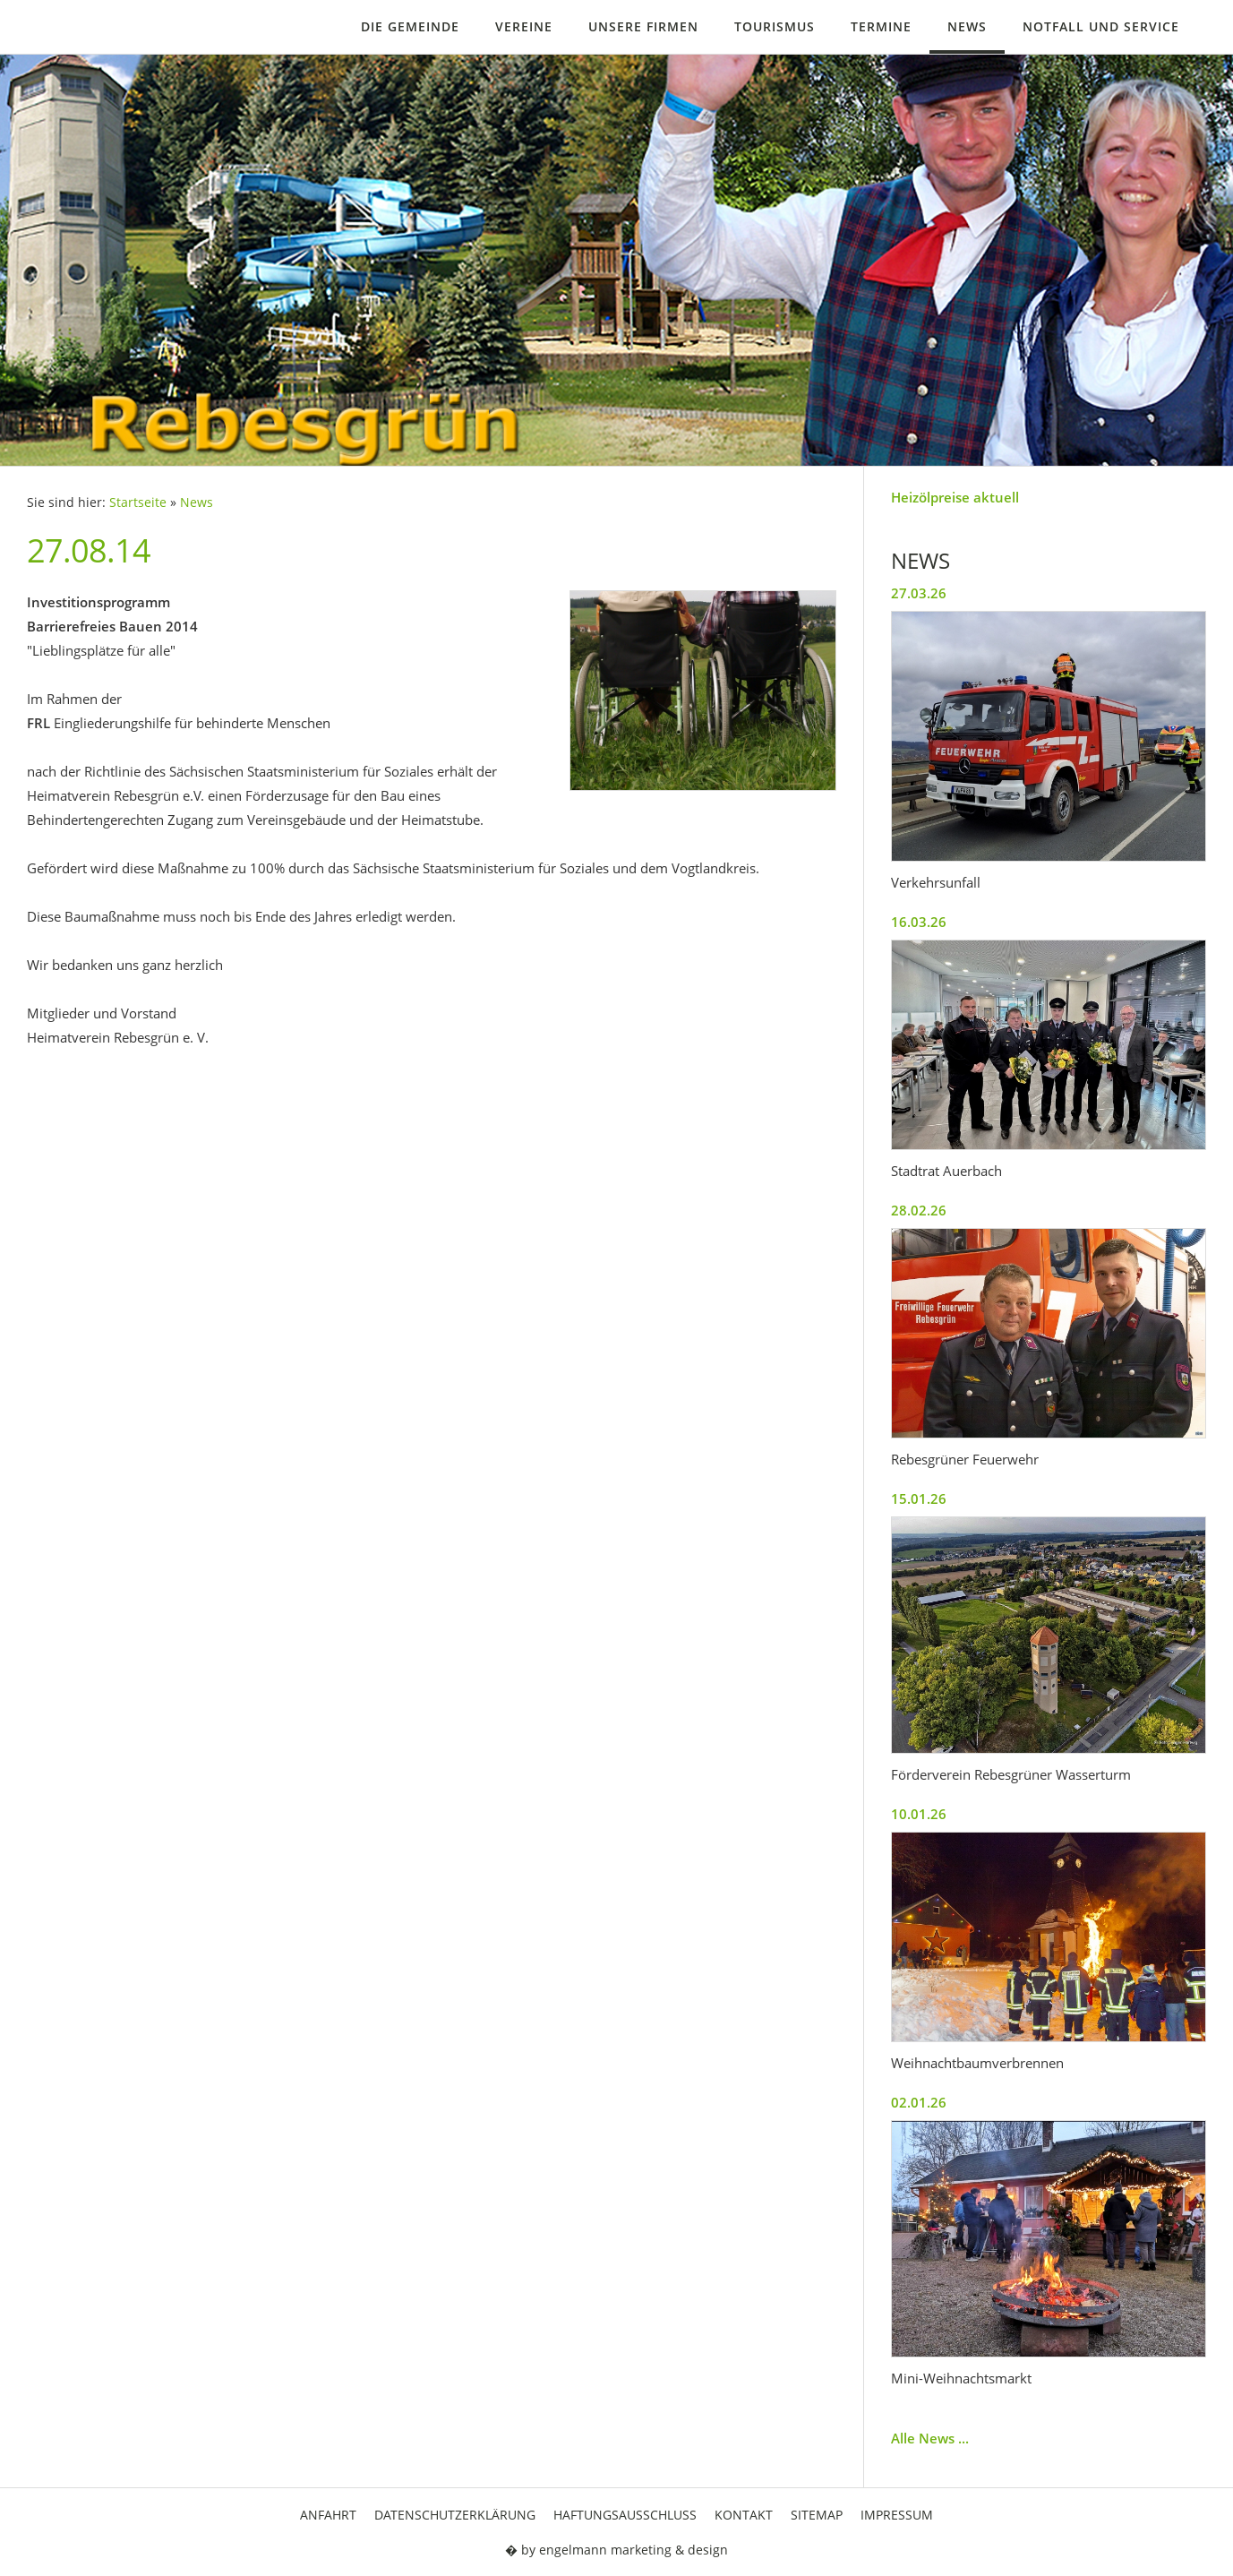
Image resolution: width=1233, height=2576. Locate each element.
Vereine (523, 26)
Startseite (138, 502)
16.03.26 (918, 922)
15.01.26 (918, 1498)
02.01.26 (918, 2102)
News (967, 26)
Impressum (897, 2514)
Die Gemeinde (410, 26)
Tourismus (774, 26)
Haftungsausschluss (625, 2514)
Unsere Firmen (643, 26)
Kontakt (744, 2514)
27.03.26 (918, 593)
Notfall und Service (1101, 26)
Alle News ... (930, 2438)
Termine (881, 26)
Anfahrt (328, 2514)
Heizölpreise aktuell (955, 497)
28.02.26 (918, 1210)
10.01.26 (918, 1814)
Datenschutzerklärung (454, 2514)
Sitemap (817, 2514)
